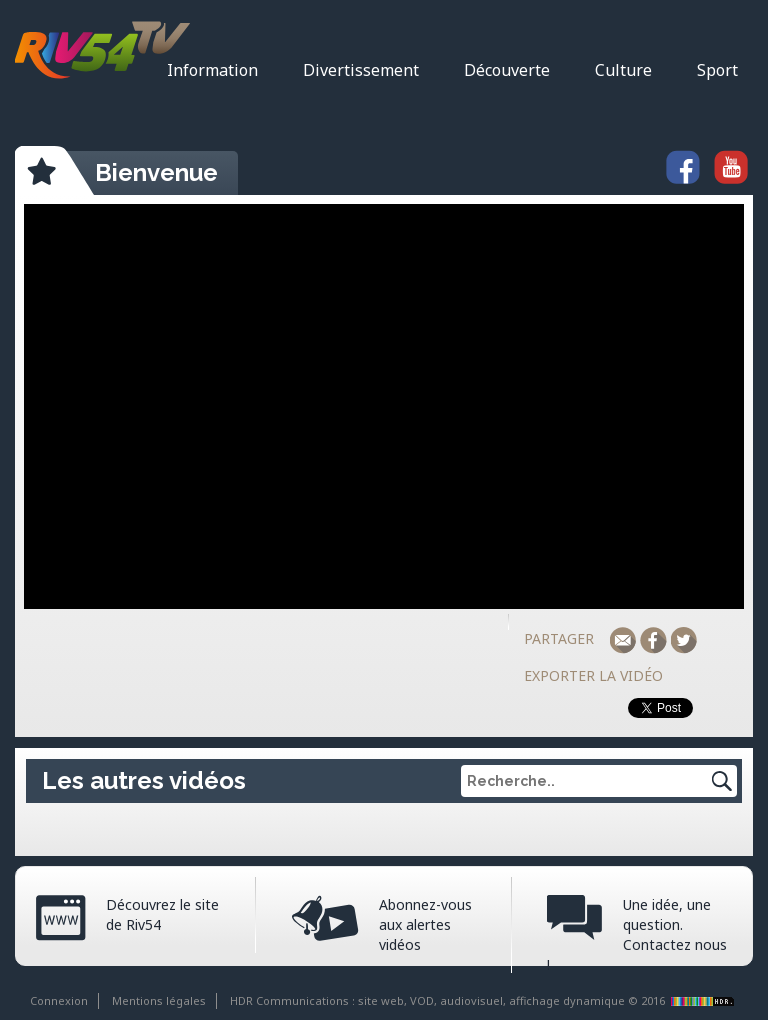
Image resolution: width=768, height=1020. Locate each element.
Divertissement (361, 70)
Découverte (507, 70)
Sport (717, 70)
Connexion (59, 1000)
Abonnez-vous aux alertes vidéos (425, 924)
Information (212, 70)
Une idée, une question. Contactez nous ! (637, 934)
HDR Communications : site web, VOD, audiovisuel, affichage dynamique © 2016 (484, 1000)
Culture (623, 70)
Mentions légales (159, 1000)
